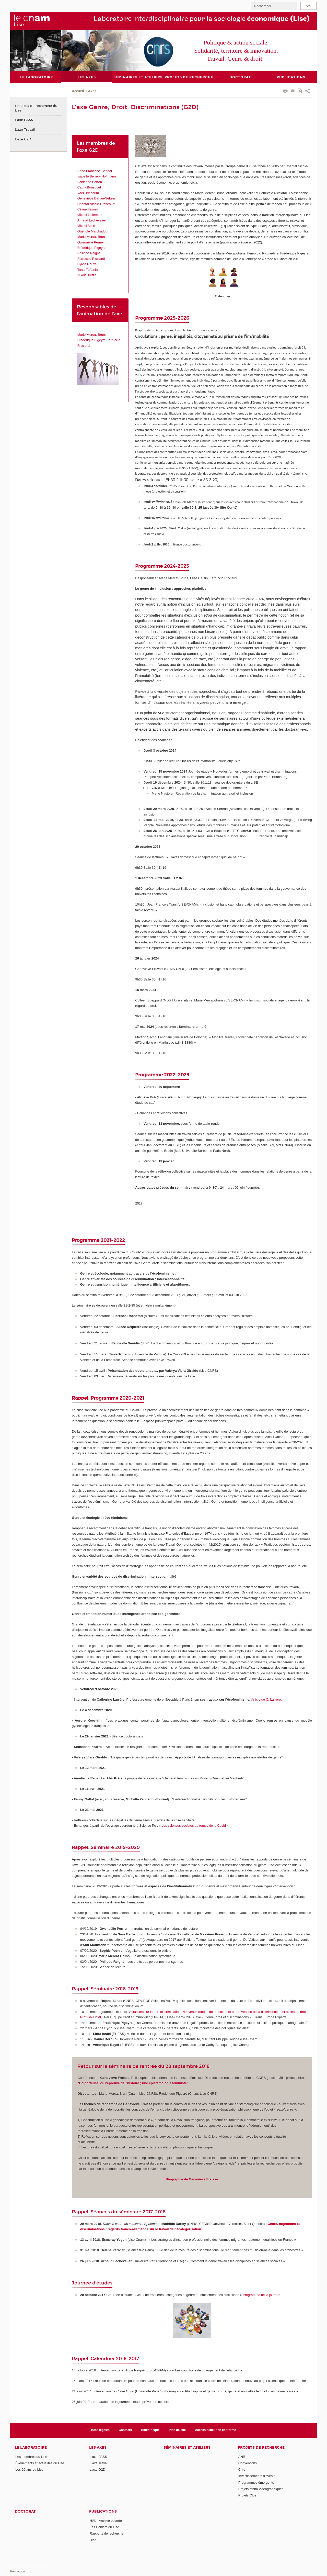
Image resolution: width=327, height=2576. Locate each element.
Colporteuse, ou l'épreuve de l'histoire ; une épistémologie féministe (133, 2083)
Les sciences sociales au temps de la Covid (193, 1825)
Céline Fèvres (87, 209)
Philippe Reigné (89, 253)
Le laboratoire (31, 2447)
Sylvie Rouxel (87, 264)
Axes (92, 91)
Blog (93, 2540)
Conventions (247, 2463)
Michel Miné (86, 226)
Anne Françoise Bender (94, 171)
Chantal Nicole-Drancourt (96, 204)
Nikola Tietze (86, 275)
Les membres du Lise (31, 2457)
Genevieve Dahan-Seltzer (96, 198)
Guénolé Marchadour (93, 231)
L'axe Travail (25, 130)
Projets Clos (247, 2495)
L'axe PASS (24, 120)
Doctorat (25, 2511)
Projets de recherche (261, 2447)
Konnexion (17, 2571)
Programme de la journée (261, 2295)
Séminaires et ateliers (187, 2447)
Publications (103, 2511)
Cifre (241, 2469)
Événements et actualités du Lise (39, 2463)
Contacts (125, 2430)
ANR (241, 2457)
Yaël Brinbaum (88, 193)
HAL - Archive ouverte (106, 2521)
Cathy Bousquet (89, 187)
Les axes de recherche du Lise (36, 108)
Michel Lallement (89, 215)
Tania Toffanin (87, 270)
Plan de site (177, 2430)
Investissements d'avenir (256, 2476)
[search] (274, 6)
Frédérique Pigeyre (91, 248)
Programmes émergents (256, 2482)
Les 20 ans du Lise (29, 2469)
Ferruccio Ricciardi (91, 259)
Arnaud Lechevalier (91, 220)
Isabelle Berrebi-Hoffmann (96, 176)
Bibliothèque (150, 2430)
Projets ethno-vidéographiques (260, 2489)
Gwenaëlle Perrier (90, 242)
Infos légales (100, 2430)
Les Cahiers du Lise (104, 2527)
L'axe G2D (23, 139)
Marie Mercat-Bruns (92, 237)
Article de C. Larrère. (266, 1699)
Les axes (98, 2447)
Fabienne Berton (89, 182)
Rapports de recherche (106, 2533)
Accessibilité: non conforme (215, 2430)
